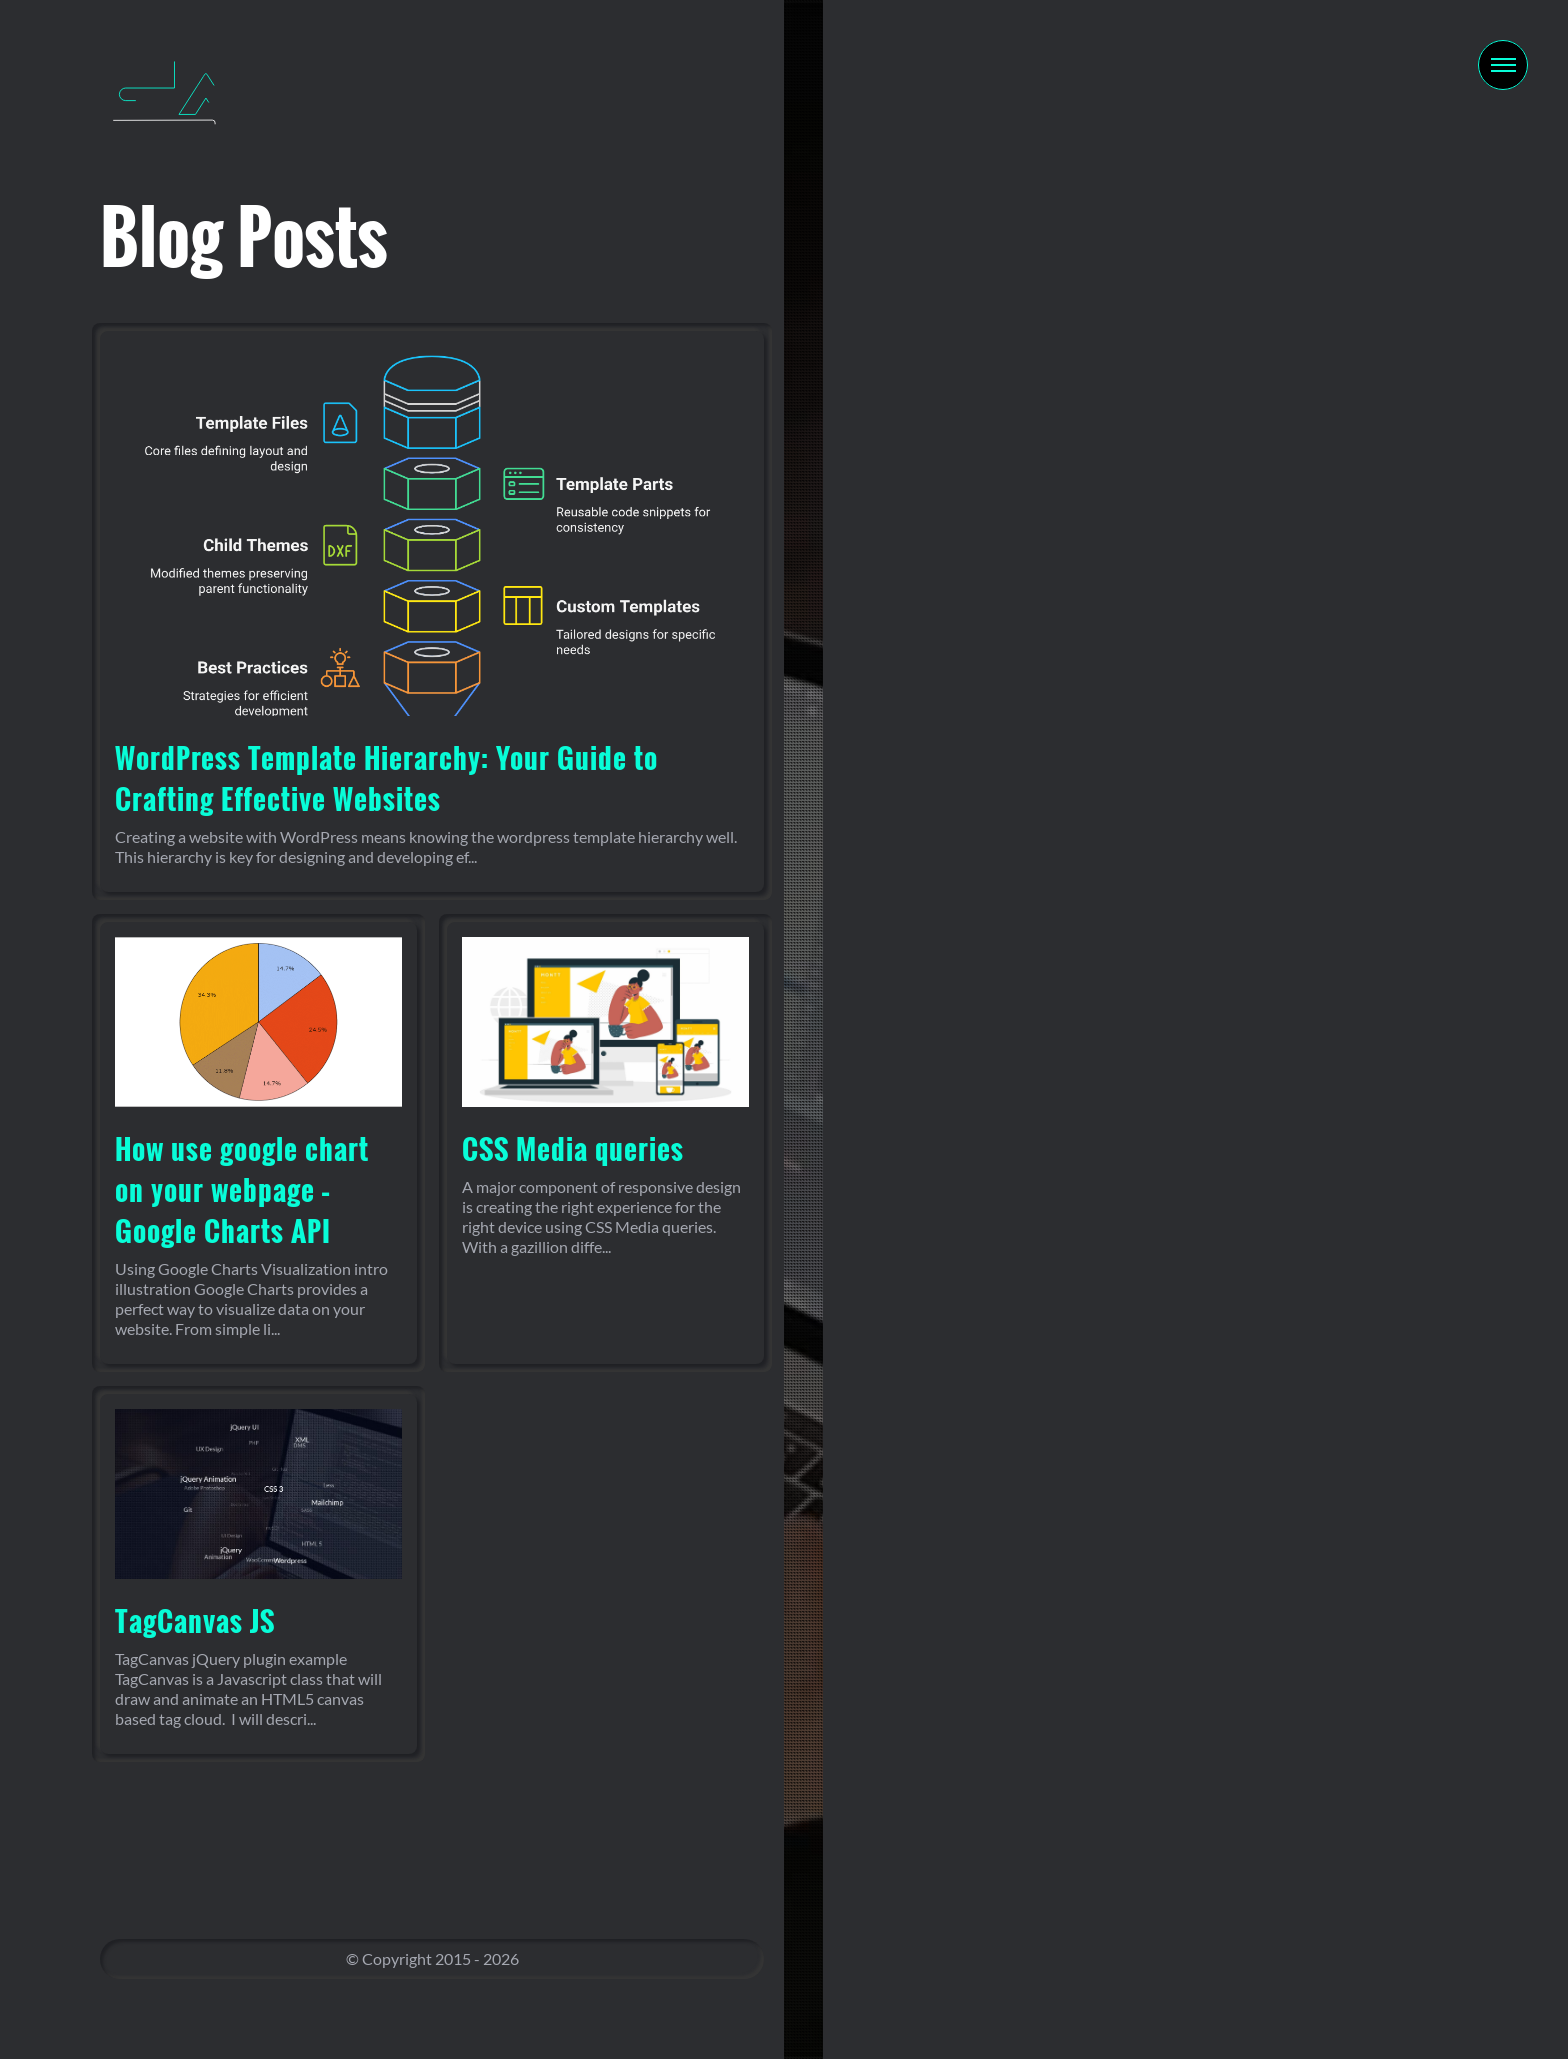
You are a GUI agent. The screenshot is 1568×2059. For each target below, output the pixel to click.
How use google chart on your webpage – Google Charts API (242, 1189)
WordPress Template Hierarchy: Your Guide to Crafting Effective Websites (386, 778)
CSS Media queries (573, 1148)
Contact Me (1176, 1127)
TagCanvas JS (195, 1620)
